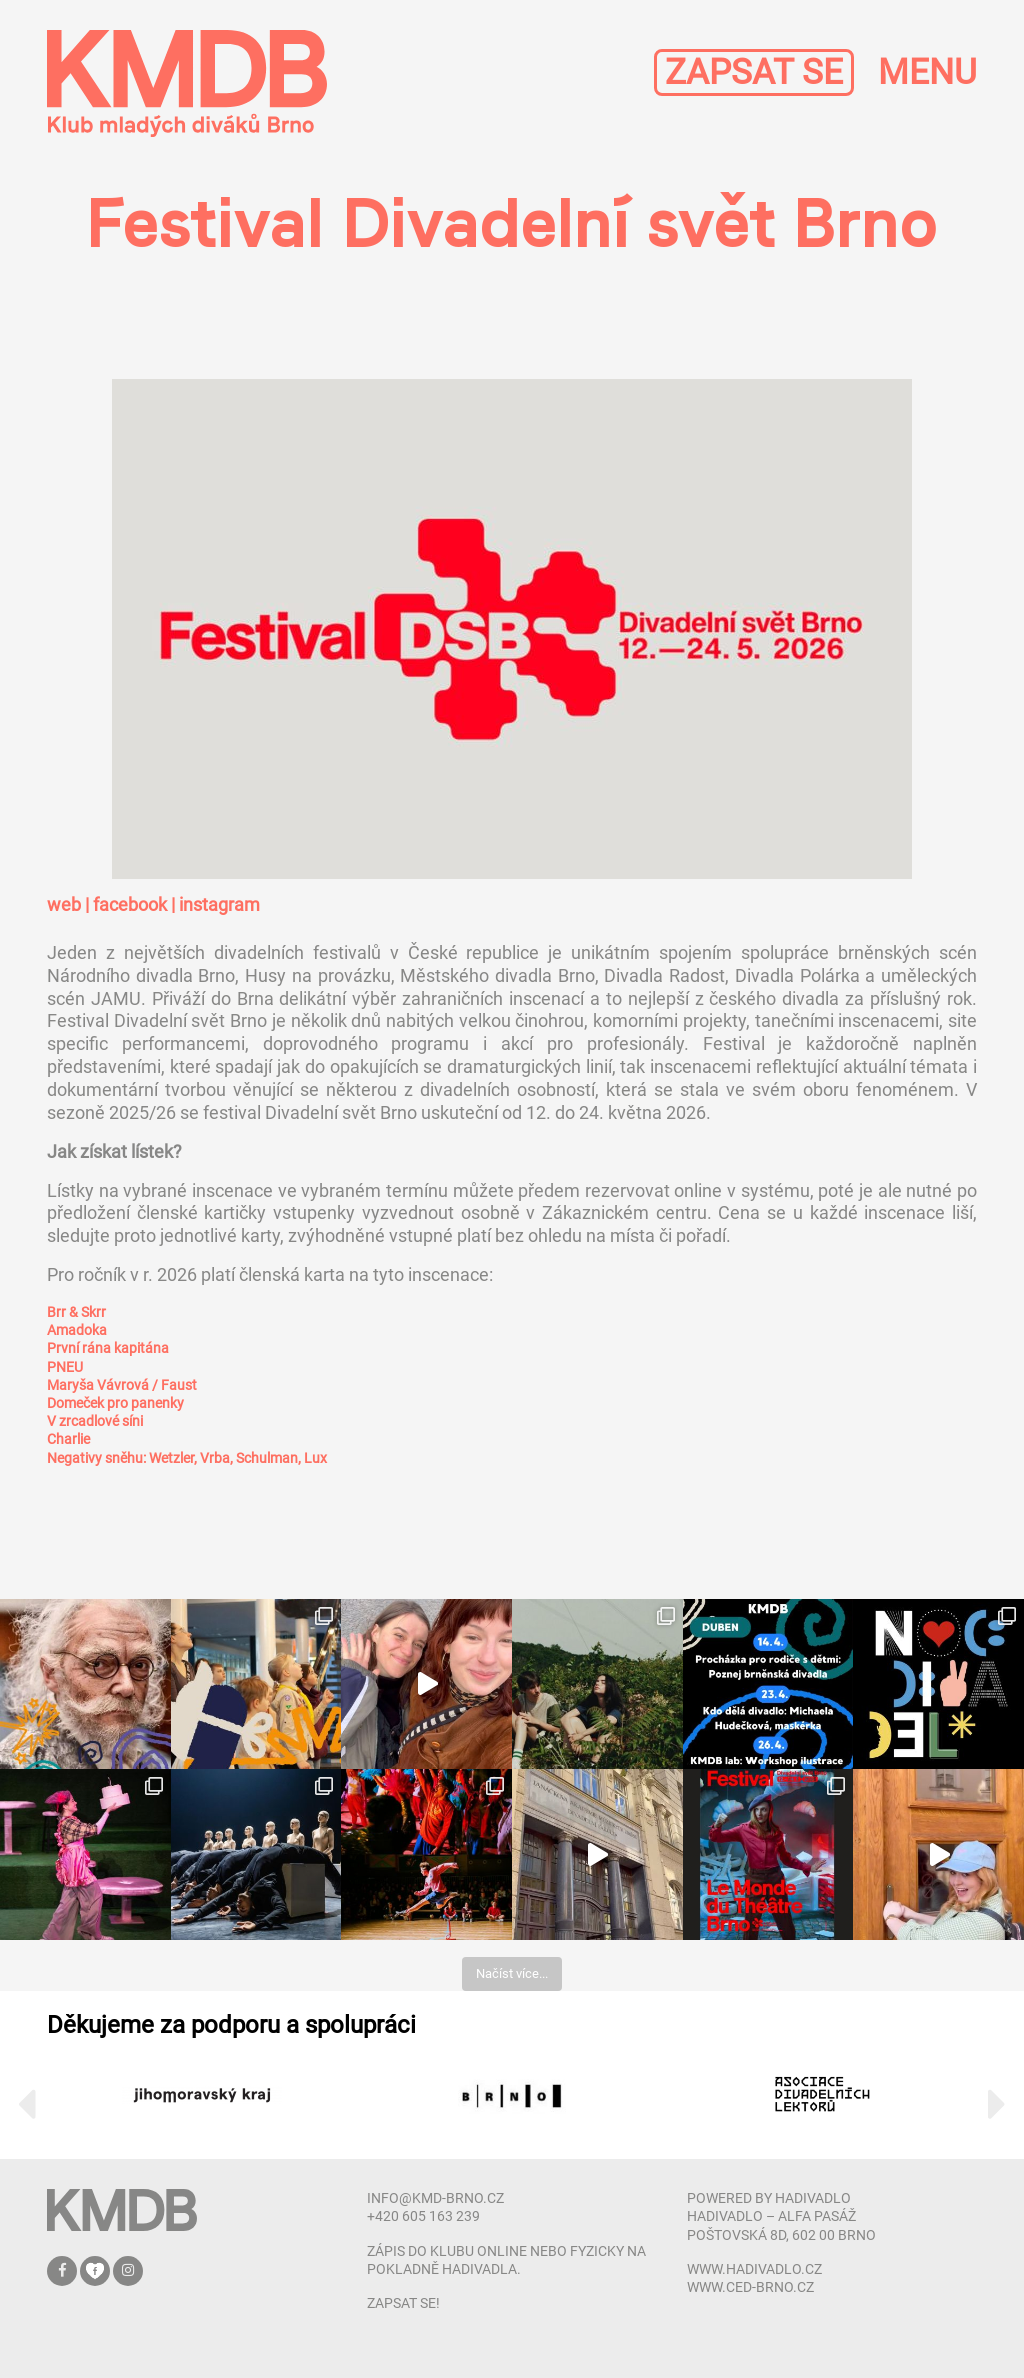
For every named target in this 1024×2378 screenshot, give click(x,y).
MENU (927, 72)
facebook (130, 905)
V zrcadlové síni (95, 1421)
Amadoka (77, 1330)
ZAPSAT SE (754, 72)
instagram (219, 905)
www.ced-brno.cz (750, 2287)
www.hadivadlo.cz (754, 2269)
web (64, 905)
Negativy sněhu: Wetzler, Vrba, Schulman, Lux (187, 1458)
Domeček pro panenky (115, 1403)
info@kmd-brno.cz (435, 2198)
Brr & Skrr (76, 1312)
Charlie (68, 1439)
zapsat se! (403, 2303)
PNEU (65, 1367)
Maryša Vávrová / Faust (122, 1385)
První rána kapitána (108, 1348)
